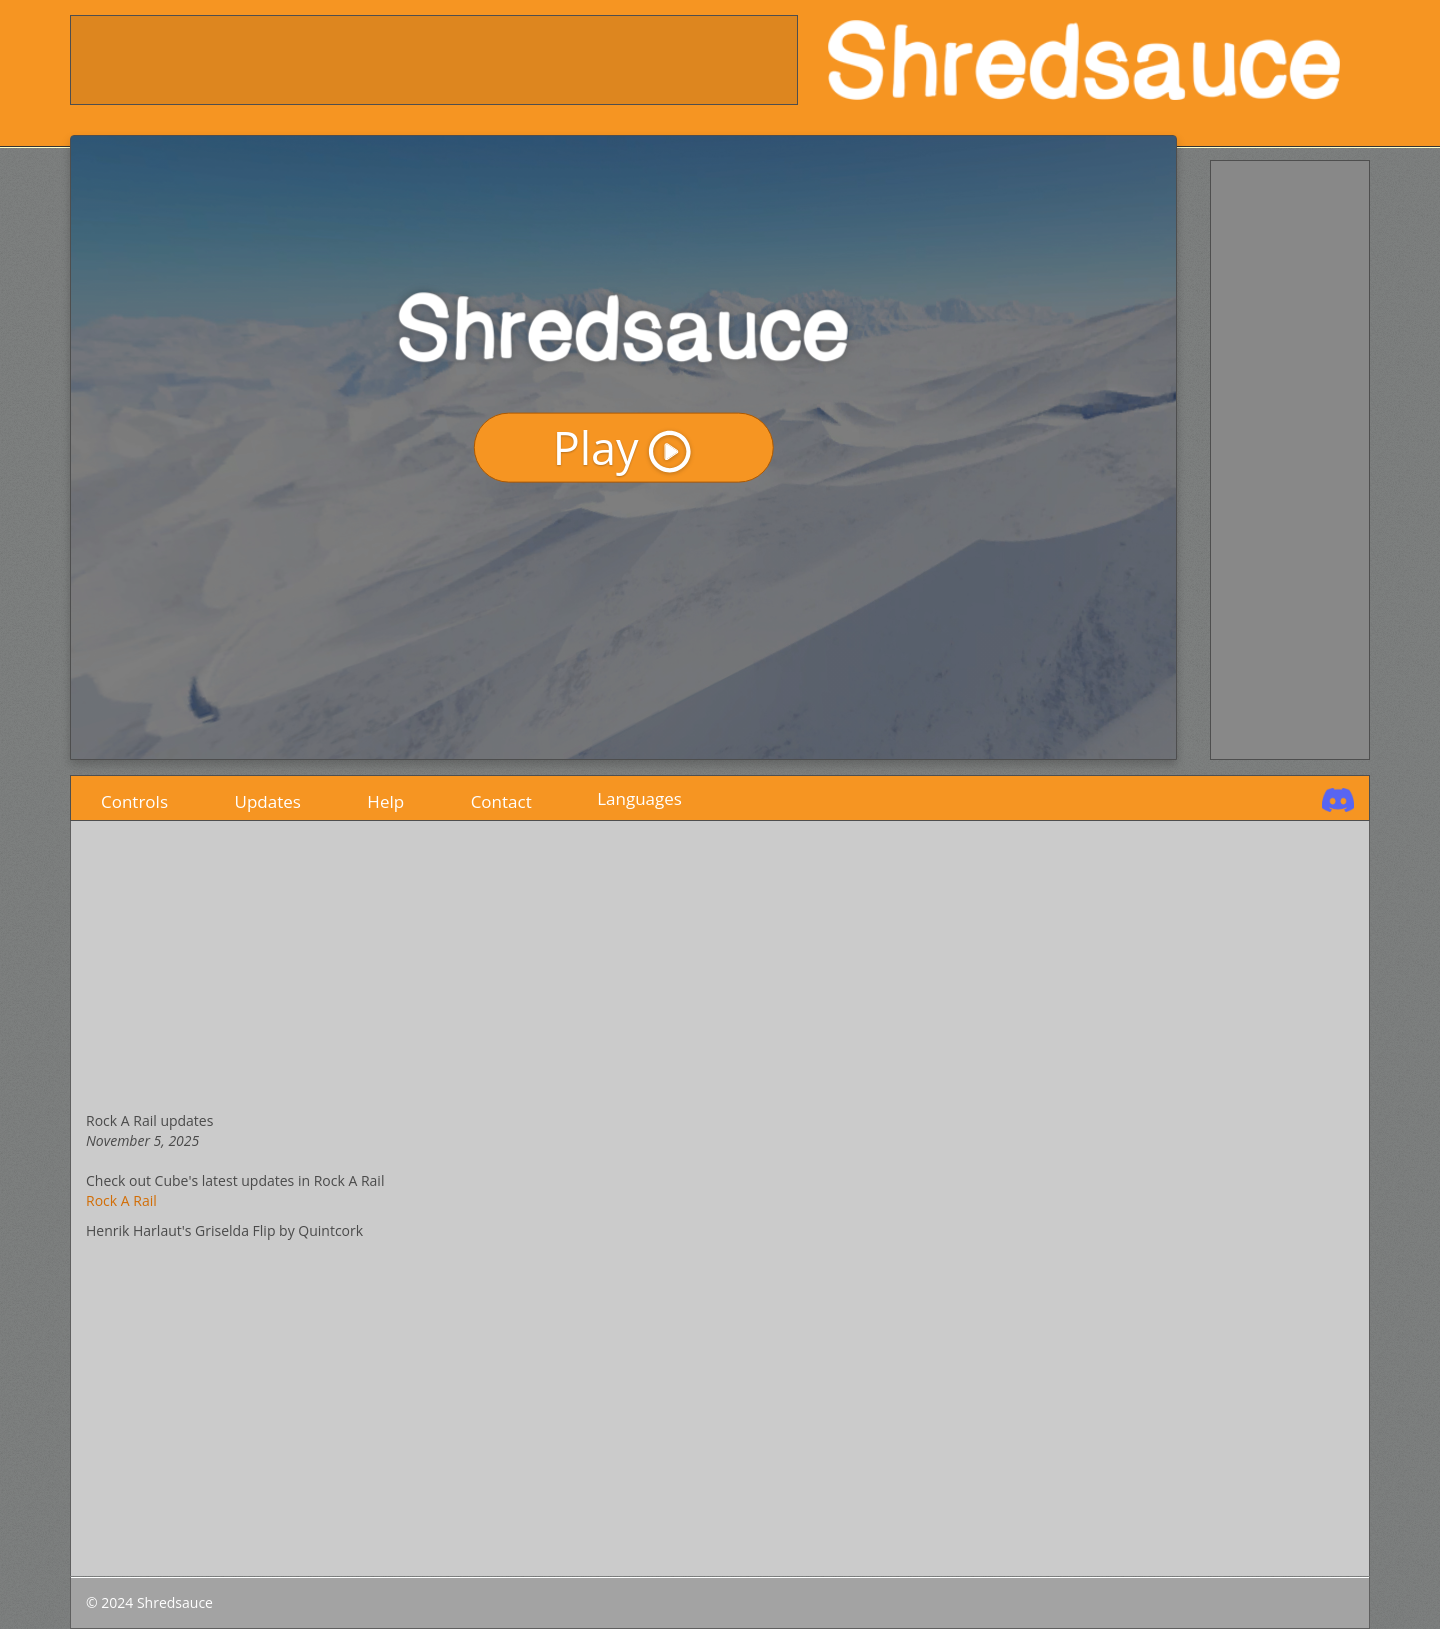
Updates (268, 797)
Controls (134, 797)
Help (385, 797)
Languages (639, 798)
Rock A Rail (121, 1200)
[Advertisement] (435, 61)
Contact (501, 797)
